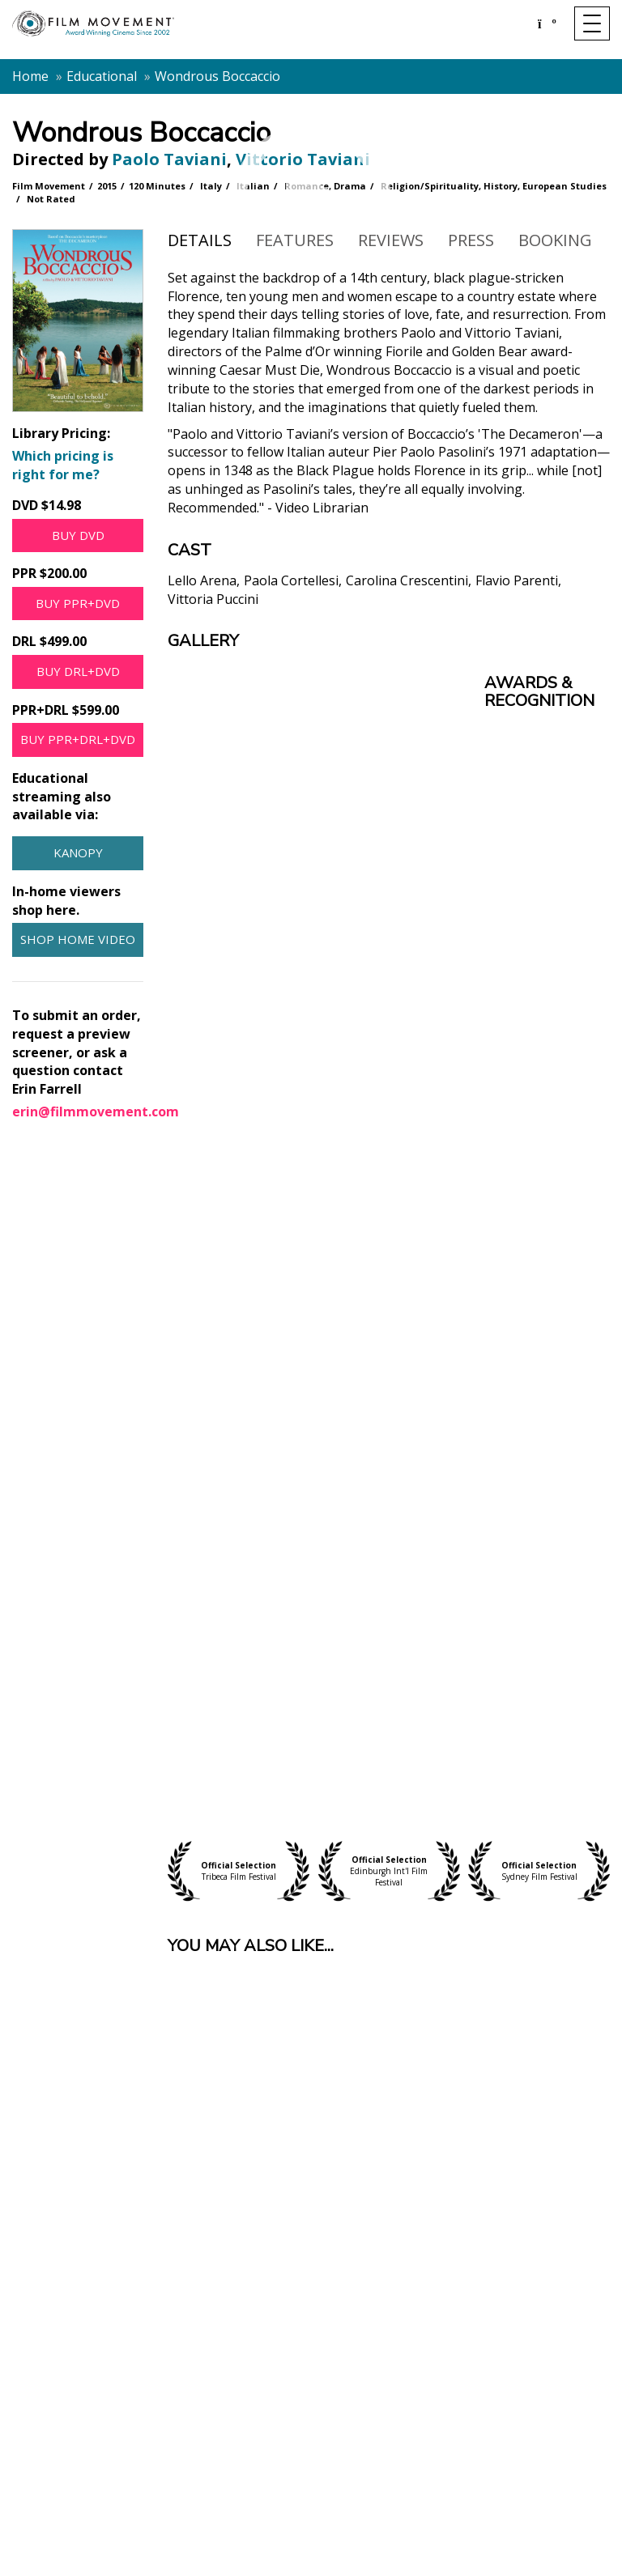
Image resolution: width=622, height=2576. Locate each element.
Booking (555, 240)
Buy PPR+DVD (78, 603)
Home (30, 76)
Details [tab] (200, 240)
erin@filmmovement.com (95, 1111)
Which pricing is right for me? (62, 465)
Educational (101, 76)
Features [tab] (295, 240)
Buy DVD (78, 535)
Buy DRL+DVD (78, 671)
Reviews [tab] (391, 240)
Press (471, 240)
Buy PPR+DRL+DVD (77, 739)
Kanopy (78, 852)
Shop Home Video (77, 939)
